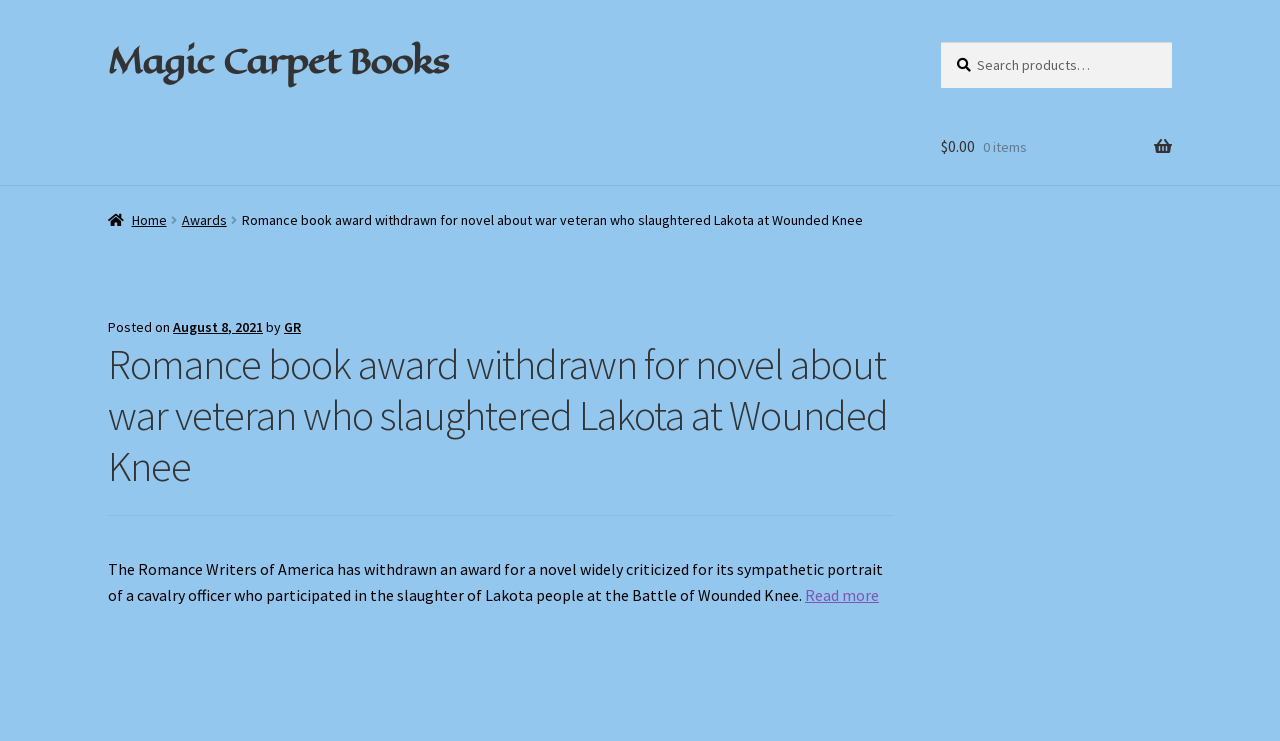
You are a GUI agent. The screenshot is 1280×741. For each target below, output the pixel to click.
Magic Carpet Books (278, 61)
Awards (204, 220)
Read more (842, 595)
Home (149, 220)
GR (292, 327)
